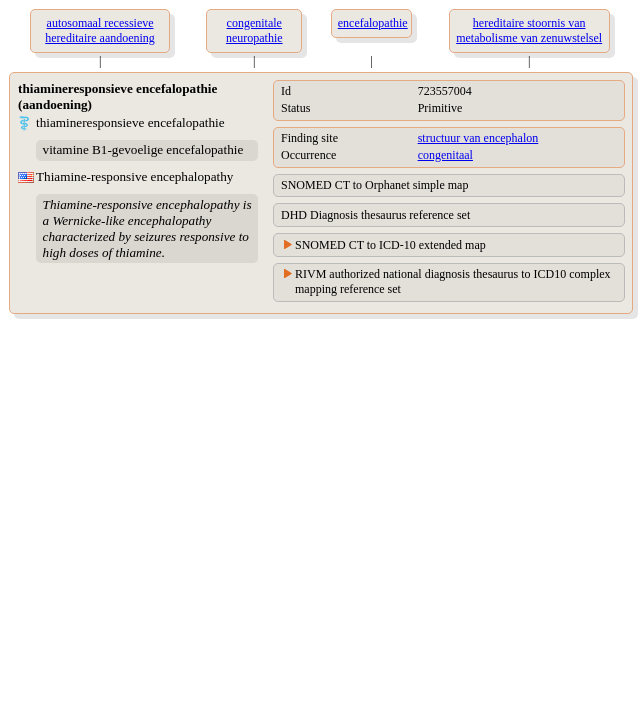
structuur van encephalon (478, 138)
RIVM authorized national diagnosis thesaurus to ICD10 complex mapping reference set (453, 281)
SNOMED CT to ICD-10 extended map (390, 245)
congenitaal (445, 155)
